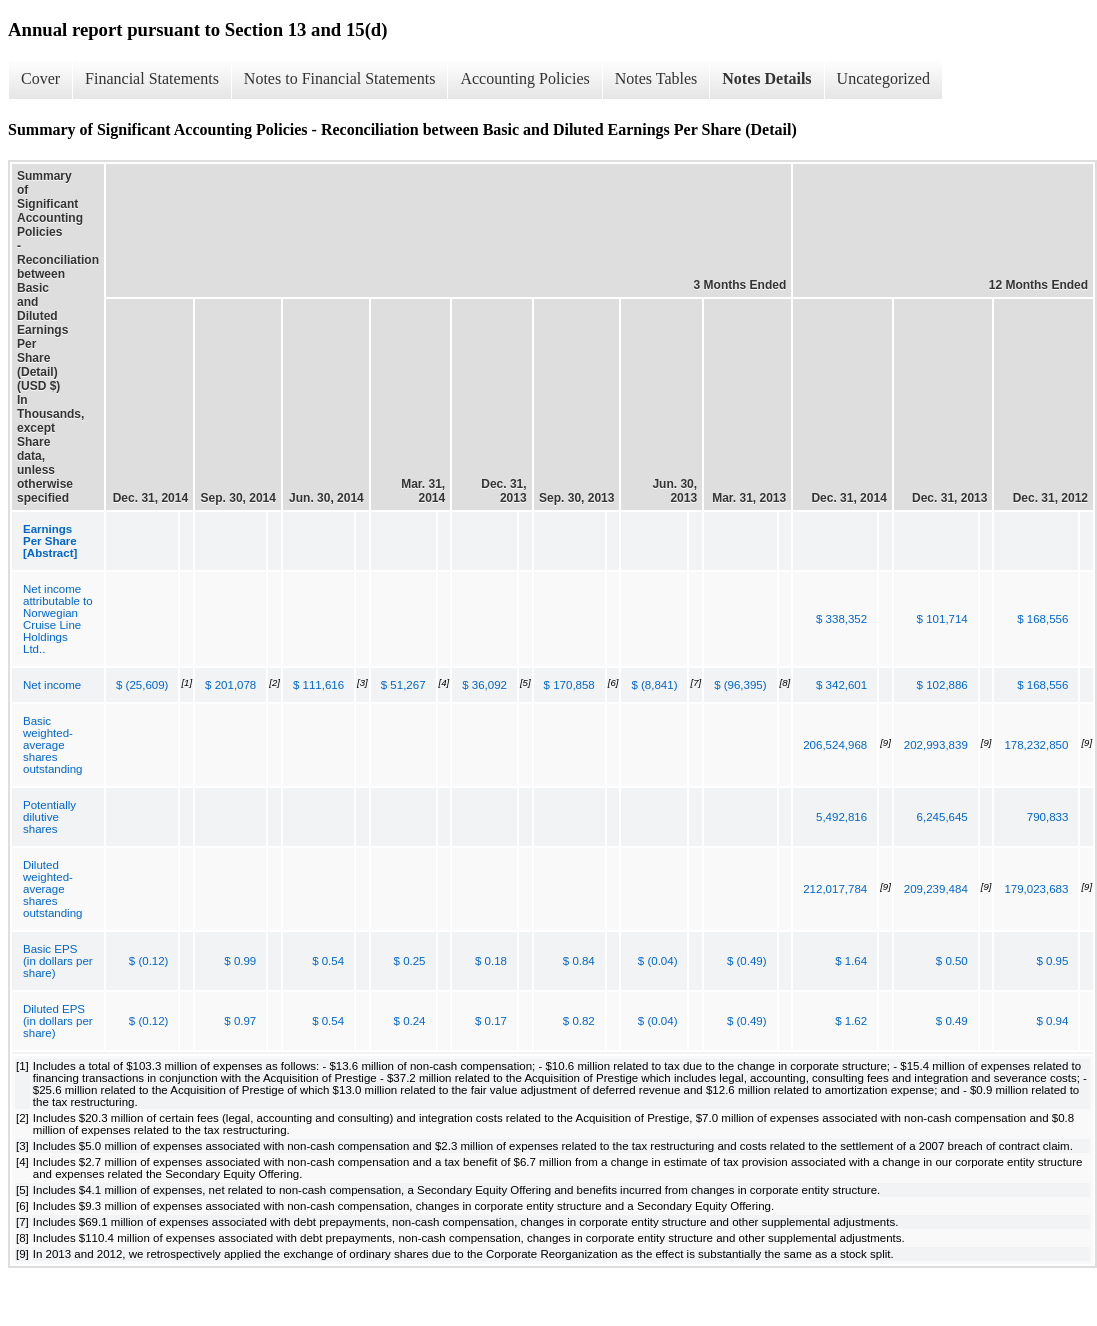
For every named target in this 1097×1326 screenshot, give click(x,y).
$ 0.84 (579, 961)
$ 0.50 (952, 961)
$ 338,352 (841, 619)
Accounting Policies (524, 78)
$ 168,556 (1042, 619)
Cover (40, 78)
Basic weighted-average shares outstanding (52, 745)
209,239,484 (936, 889)
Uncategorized (883, 78)
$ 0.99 (240, 961)
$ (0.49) (747, 961)
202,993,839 (936, 745)
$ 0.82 (579, 1021)
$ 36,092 (484, 685)
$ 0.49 (952, 1021)
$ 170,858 (569, 685)
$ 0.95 (1052, 961)
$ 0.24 (410, 1021)
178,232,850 (1036, 745)
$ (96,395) (740, 685)
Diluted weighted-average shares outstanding (52, 889)
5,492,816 (841, 817)
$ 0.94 (1052, 1021)
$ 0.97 (240, 1021)
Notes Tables (656, 78)
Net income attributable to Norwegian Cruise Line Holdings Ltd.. (58, 619)
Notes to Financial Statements (340, 78)
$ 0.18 (491, 961)
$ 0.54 (328, 961)
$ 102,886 (942, 685)
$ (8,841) (654, 685)
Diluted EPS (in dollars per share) (58, 1021)
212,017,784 (835, 889)
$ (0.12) (149, 961)
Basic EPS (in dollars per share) (58, 961)
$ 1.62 (851, 1021)
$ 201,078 (230, 685)
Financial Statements (152, 78)
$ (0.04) (658, 961)
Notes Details (766, 78)
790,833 (1048, 817)
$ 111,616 (318, 685)
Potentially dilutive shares (49, 817)
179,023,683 (1036, 889)
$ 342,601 (841, 685)
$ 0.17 (491, 1021)
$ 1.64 (851, 961)
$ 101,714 (942, 619)
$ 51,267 (403, 685)
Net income (52, 685)
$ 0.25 (410, 961)
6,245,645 (942, 817)
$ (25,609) (142, 685)
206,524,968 (835, 745)
